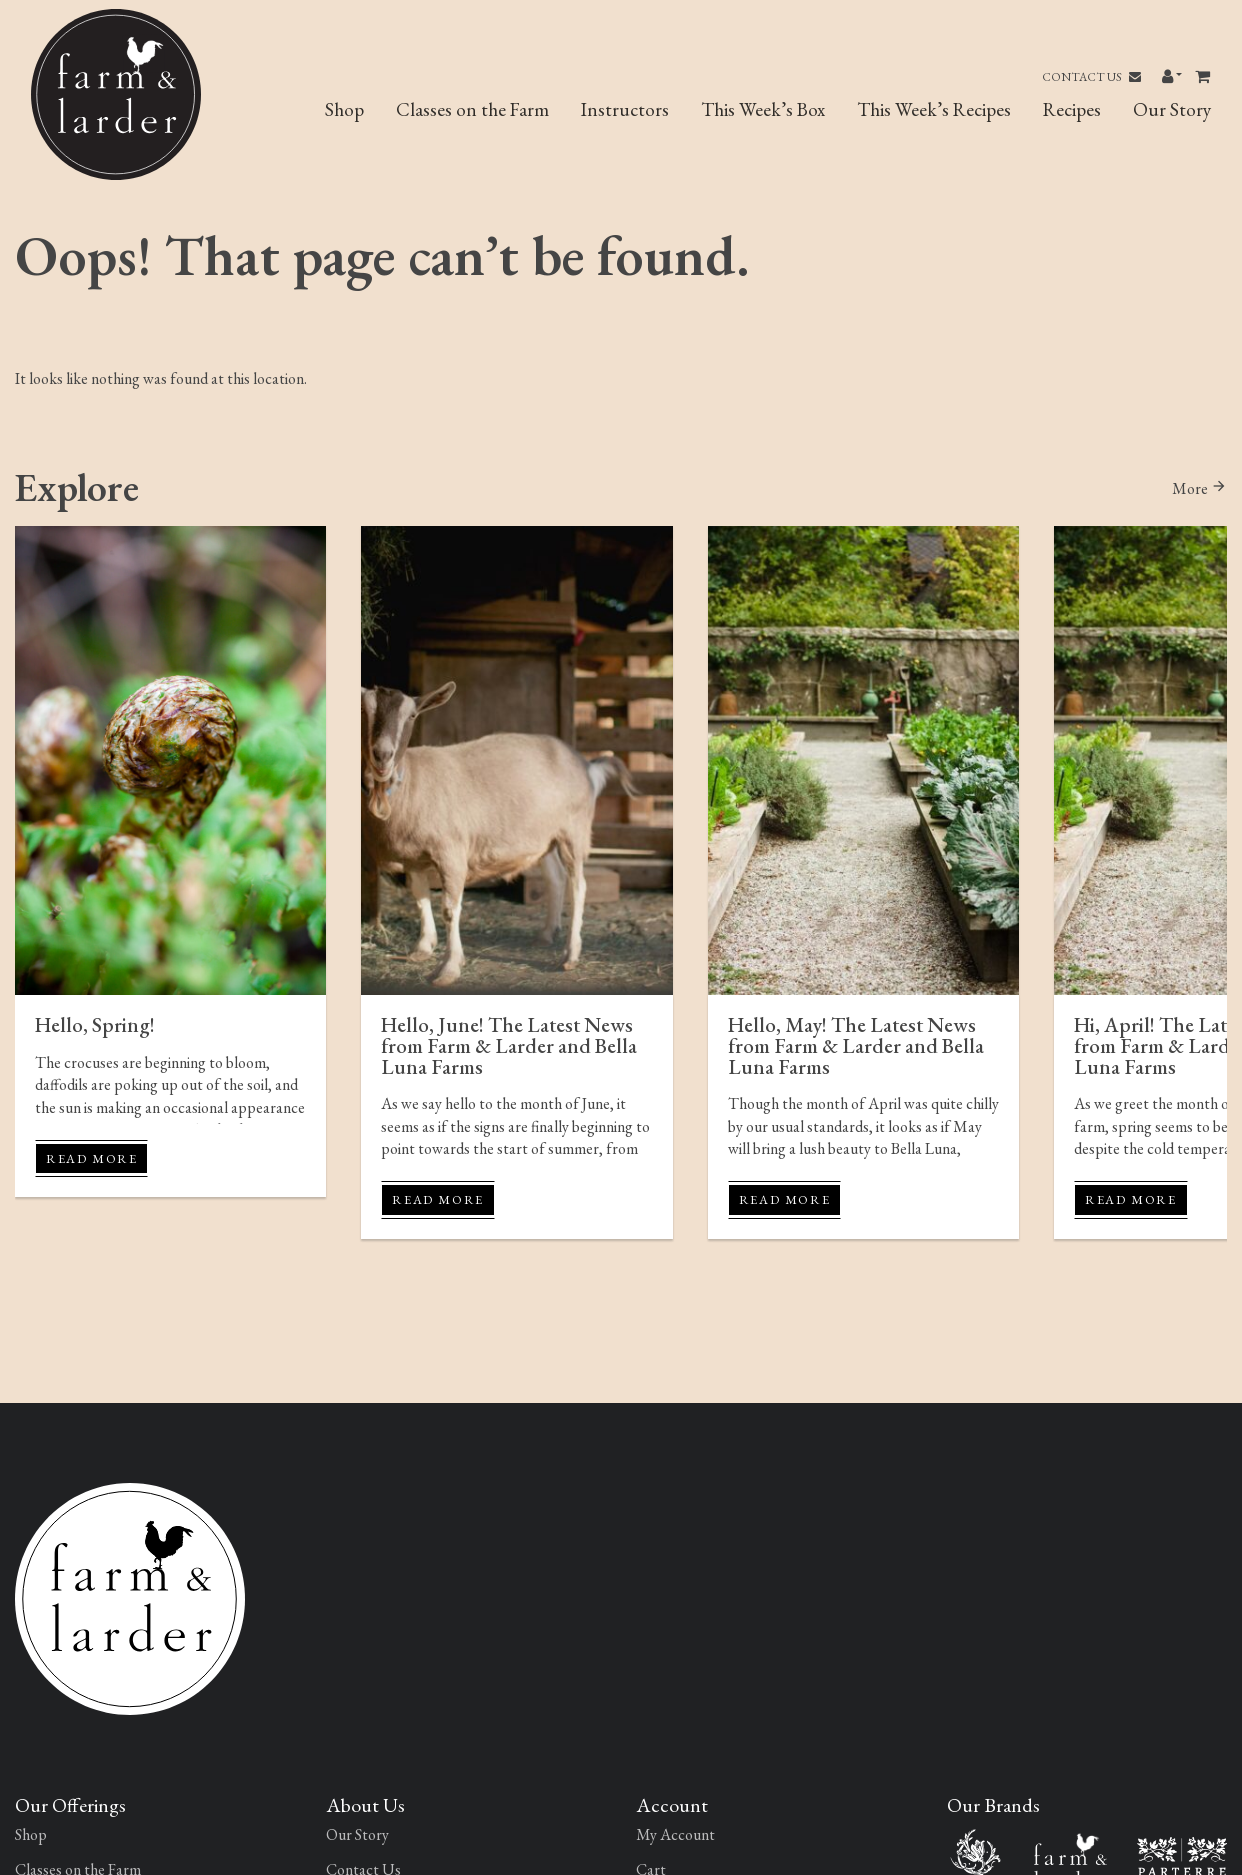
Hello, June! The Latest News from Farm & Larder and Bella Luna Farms (509, 1045)
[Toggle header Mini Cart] (1204, 77)
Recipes (1072, 109)
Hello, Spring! (95, 1024)
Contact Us (1091, 77)
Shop (344, 109)
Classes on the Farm (472, 109)
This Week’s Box (763, 109)
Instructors (625, 109)
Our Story (1172, 109)
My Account (675, 1834)
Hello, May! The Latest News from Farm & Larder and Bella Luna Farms (856, 1045)
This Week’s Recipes (934, 109)
